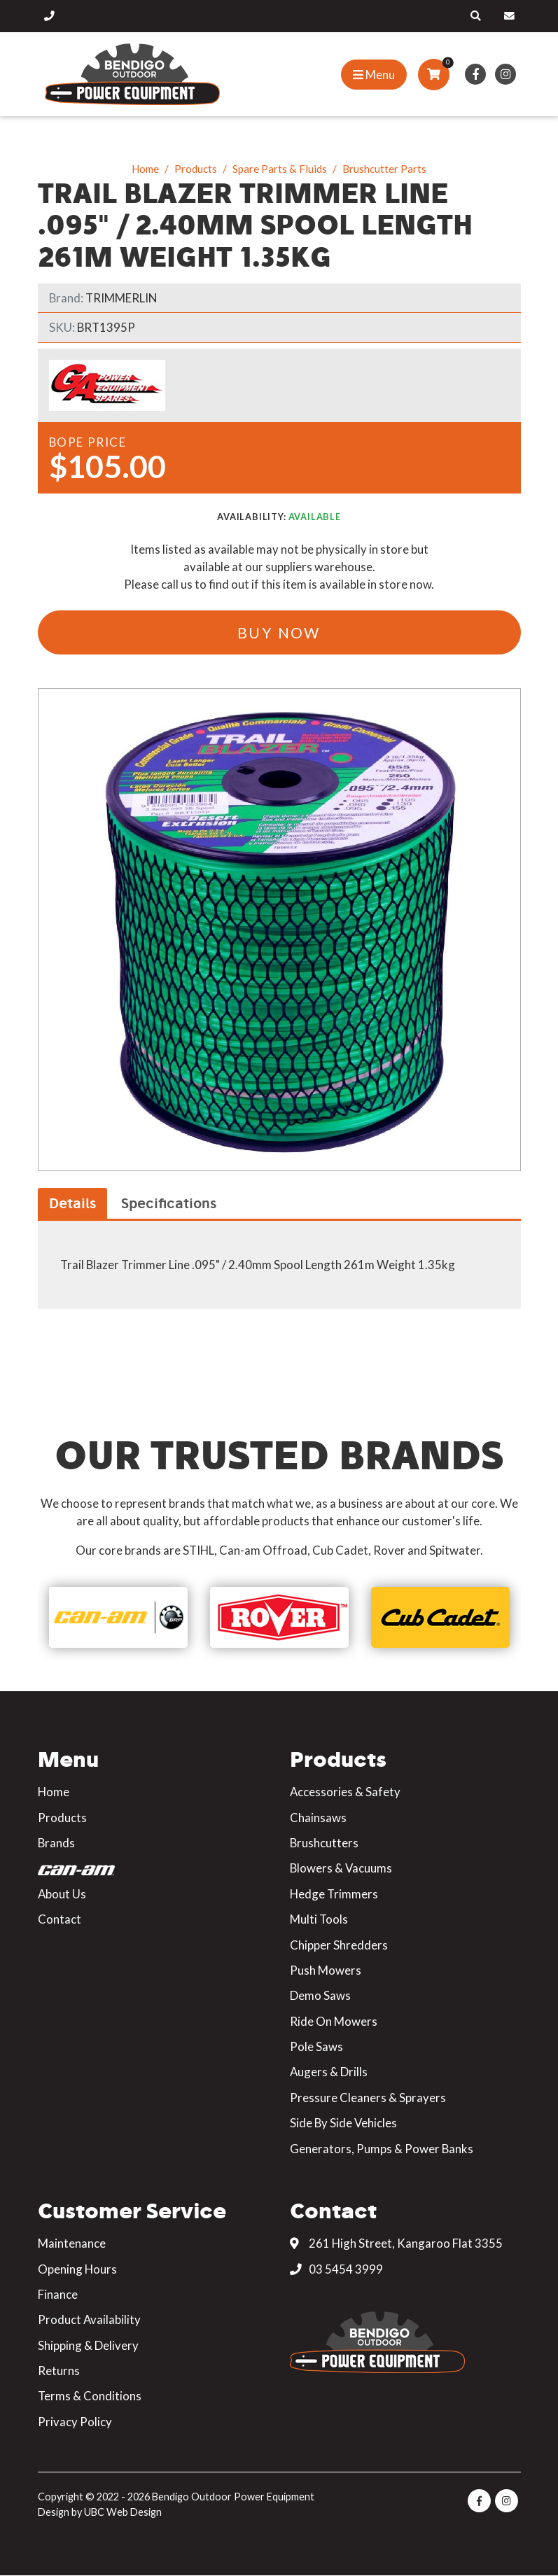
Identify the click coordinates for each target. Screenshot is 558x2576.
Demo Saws (320, 1995)
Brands (56, 1842)
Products (195, 168)
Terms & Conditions (89, 2395)
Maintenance (72, 2243)
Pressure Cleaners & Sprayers (368, 2097)
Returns (59, 2370)
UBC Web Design (123, 2512)
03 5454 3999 (336, 2269)
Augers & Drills (329, 2071)
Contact (59, 1919)
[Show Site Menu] (374, 74)
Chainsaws (318, 1817)
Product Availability (89, 2319)
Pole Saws (316, 2046)
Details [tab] (72, 1203)
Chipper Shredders (339, 1945)
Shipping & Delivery (88, 2345)
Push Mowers (325, 1970)
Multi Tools (319, 1919)
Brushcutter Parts (384, 168)
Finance (58, 2294)
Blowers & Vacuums (341, 1868)
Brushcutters (324, 1842)
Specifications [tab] (168, 1203)
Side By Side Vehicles (343, 2122)
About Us (62, 1893)
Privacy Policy (75, 2421)
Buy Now (279, 632)
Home (145, 168)
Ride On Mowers (333, 2021)
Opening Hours (77, 2269)
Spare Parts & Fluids (279, 168)
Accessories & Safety (345, 1791)
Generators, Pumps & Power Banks (381, 2148)
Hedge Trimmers (334, 1893)
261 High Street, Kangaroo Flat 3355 (396, 2243)
